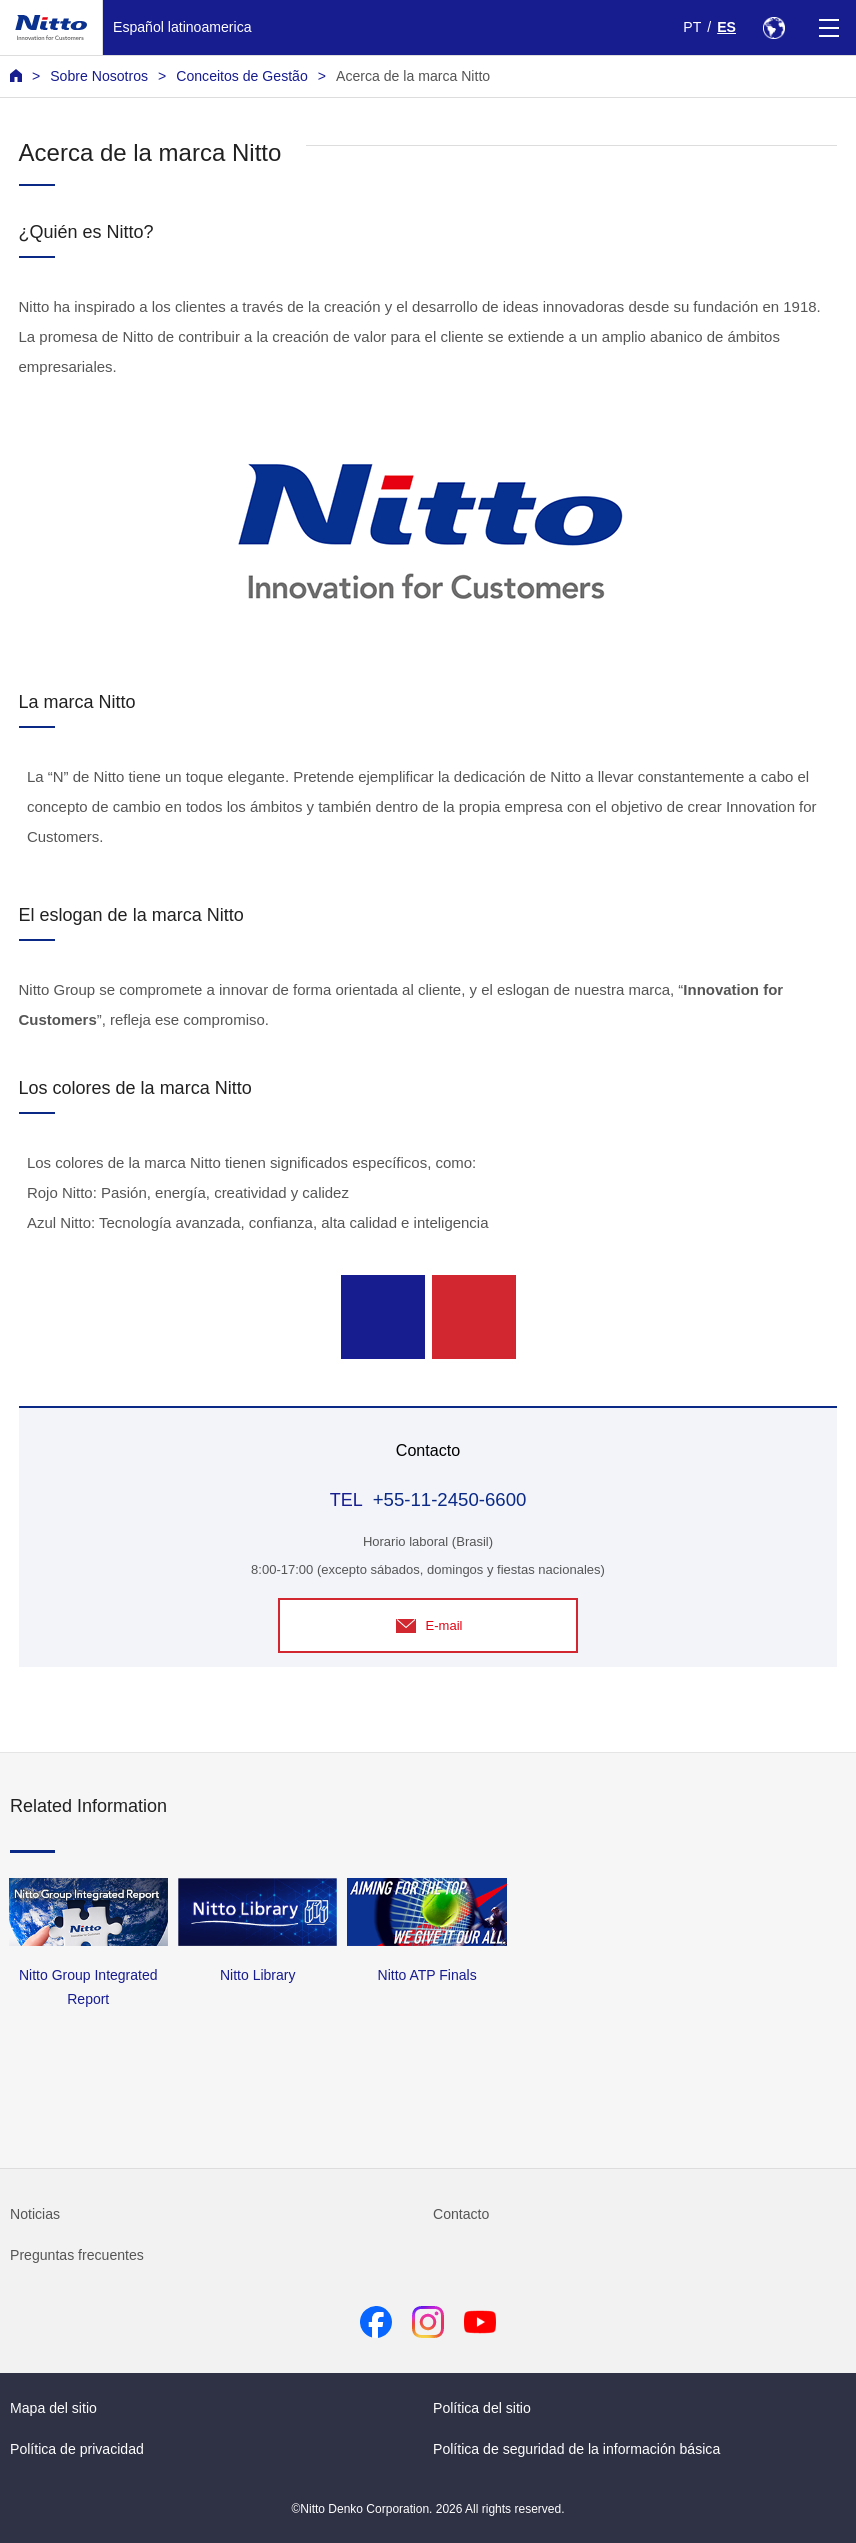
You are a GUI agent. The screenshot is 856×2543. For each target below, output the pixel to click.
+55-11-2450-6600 (450, 1499)
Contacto (461, 2214)
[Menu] (828, 27)
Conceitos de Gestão (241, 76)
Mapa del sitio (53, 2408)
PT (692, 27)
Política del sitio (482, 2408)
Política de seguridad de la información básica (576, 2449)
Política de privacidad (77, 2449)
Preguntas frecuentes (77, 2255)
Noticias (35, 2214)
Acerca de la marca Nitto (413, 76)
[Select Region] (773, 27)
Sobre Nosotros (99, 76)
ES (726, 27)
